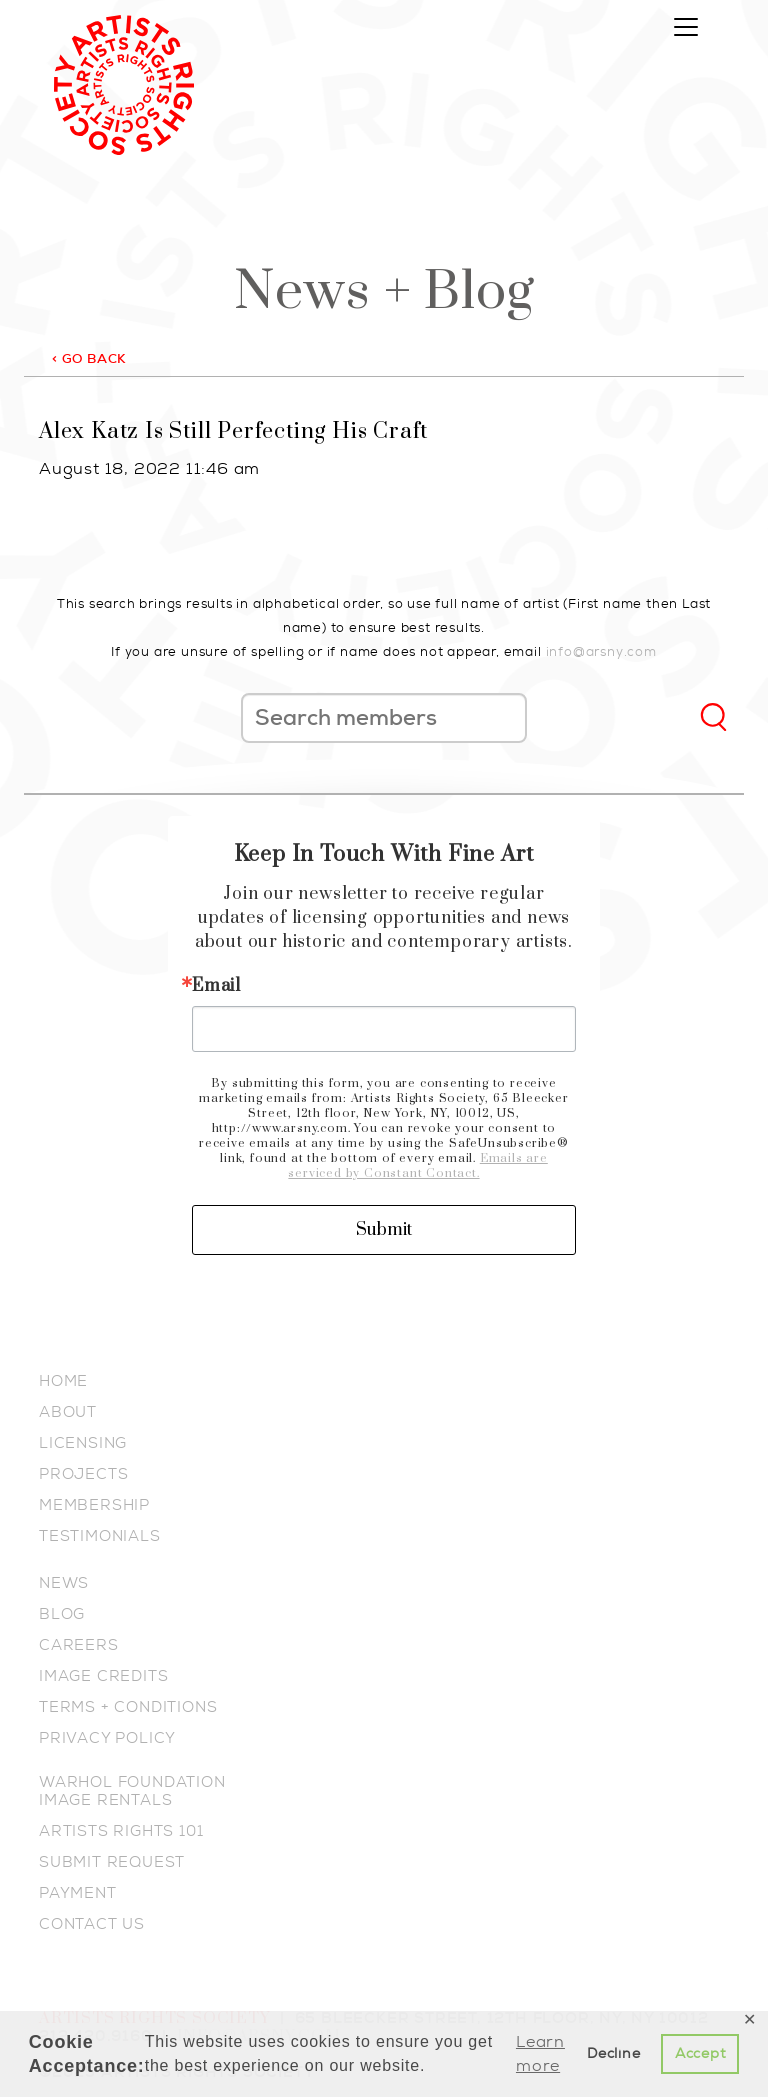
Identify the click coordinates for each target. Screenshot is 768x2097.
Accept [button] (700, 2053)
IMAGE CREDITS (103, 1676)
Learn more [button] (540, 2053)
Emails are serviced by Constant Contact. (417, 1166)
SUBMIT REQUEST (112, 1862)
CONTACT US (92, 1924)
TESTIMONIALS (100, 1536)
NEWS (64, 1583)
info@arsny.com (601, 651)
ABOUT (68, 1412)
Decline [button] (614, 2053)
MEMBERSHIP (94, 1505)
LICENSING (83, 1443)
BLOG (62, 1614)
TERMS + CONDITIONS (128, 1707)
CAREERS (79, 1645)
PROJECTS (83, 1474)
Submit (384, 1230)
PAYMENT (78, 1893)
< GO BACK (89, 358)
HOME (63, 1381)
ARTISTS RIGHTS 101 (121, 1831)
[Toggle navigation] (686, 27)
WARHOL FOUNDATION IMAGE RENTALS (132, 1791)
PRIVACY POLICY (107, 1738)
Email (216, 986)
